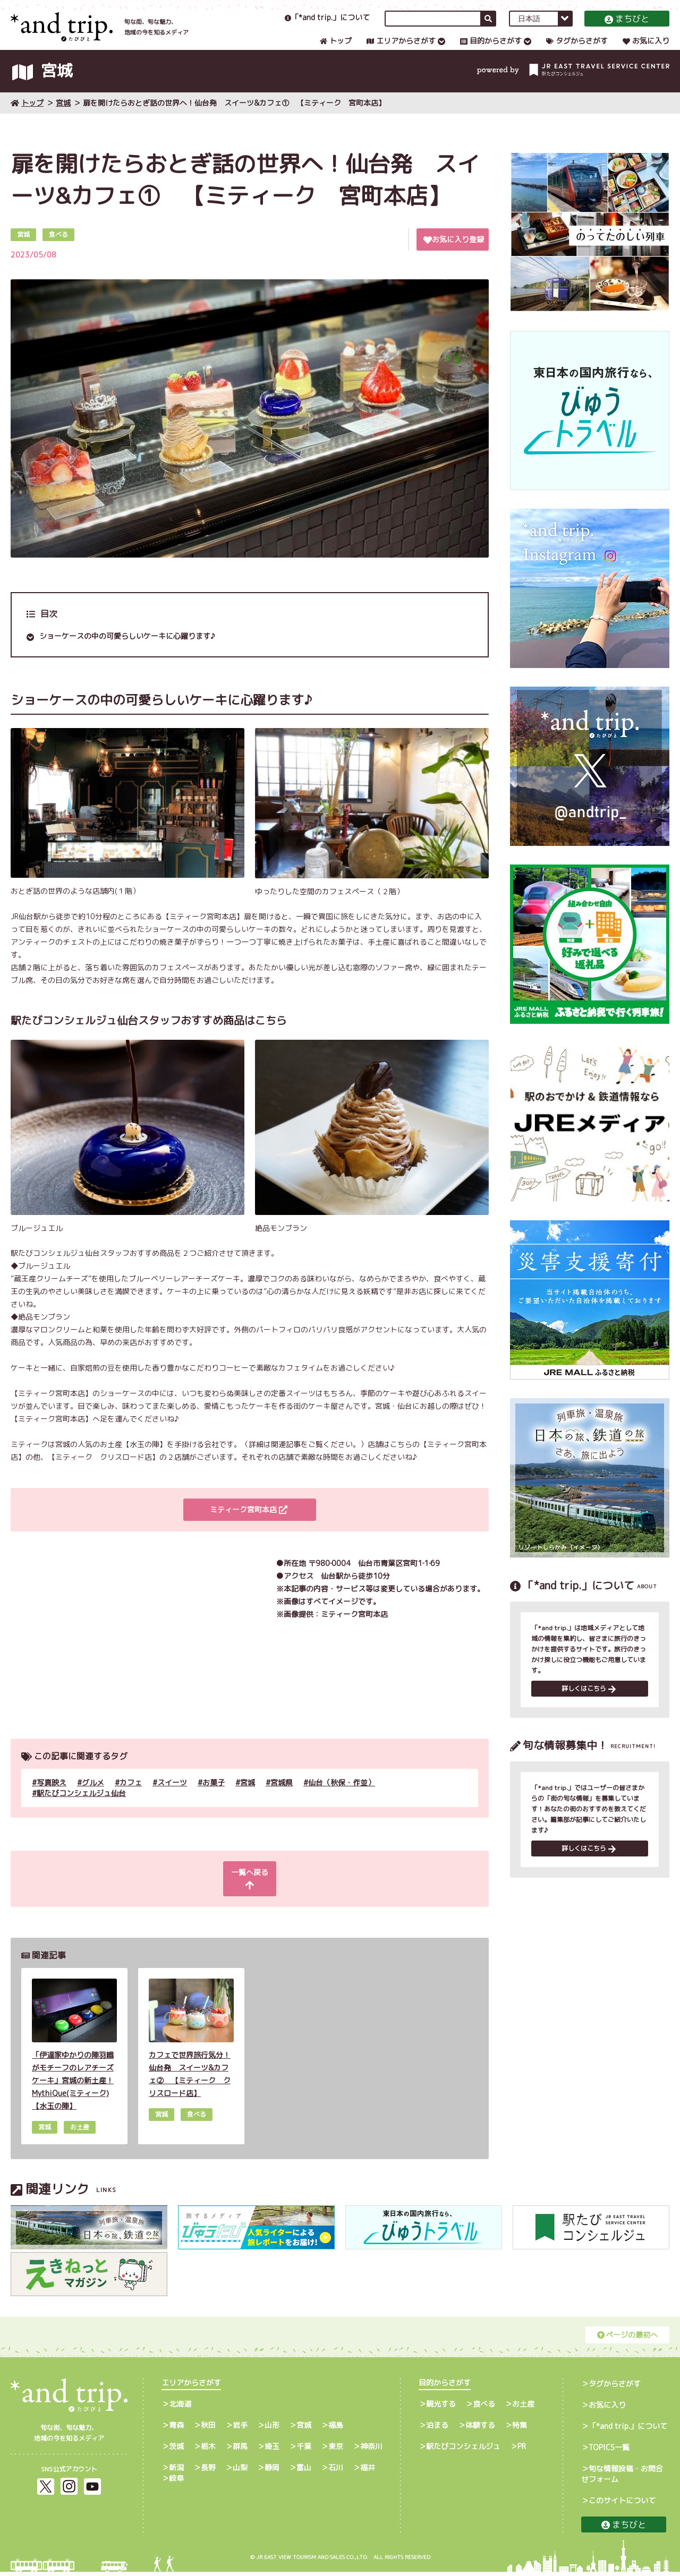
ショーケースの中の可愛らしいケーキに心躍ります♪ (127, 653)
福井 (367, 2472)
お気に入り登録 (453, 256)
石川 (335, 2472)
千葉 (303, 2450)
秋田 (208, 2429)
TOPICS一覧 (609, 2451)
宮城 (63, 120)
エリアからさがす (401, 51)
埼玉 (272, 2450)
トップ (336, 51)
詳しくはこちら (588, 1707)
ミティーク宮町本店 (248, 1527)
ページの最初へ (627, 2339)
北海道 (180, 2408)
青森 (176, 2429)
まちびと (627, 29)
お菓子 (213, 1799)
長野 (208, 2472)
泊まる (437, 2429)
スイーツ (172, 1799)
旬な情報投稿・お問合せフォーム (622, 2478)
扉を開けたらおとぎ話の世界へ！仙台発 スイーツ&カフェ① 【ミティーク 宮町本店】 (234, 120)
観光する (441, 2408)
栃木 (208, 2450)
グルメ (93, 1799)
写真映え (51, 1799)
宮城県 (281, 1799)
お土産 (523, 2408)
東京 (335, 2450)
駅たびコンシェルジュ (463, 2450)
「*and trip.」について (327, 28)
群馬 (240, 2450)
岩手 (240, 2429)
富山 (303, 2472)
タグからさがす (577, 51)
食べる (484, 2408)
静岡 (272, 2472)
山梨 (240, 2472)
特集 (519, 2429)
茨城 (176, 2450)
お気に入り (646, 51)
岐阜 (176, 2482)
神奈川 (371, 2450)
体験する (480, 2429)
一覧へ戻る (248, 1889)
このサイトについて (622, 2505)
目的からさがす (491, 51)
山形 (272, 2429)
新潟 (176, 2472)
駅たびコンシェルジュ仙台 (81, 1810)
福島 (335, 2429)
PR (521, 2450)
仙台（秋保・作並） (341, 1799)
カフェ (131, 1799)
